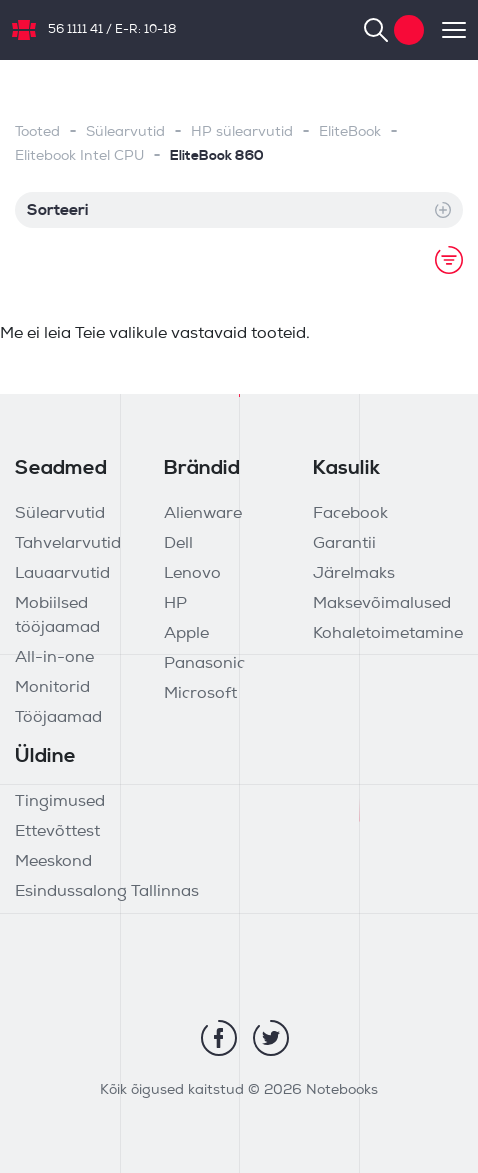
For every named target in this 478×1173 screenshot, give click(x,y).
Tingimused (60, 802)
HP (175, 604)
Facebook (350, 514)
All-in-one (54, 658)
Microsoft (200, 694)
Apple (186, 634)
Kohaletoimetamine (388, 634)
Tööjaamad (58, 718)
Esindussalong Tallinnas (107, 892)
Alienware (203, 514)
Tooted (37, 132)
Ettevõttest (57, 832)
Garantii (344, 544)
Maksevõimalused (382, 604)
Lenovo (192, 574)
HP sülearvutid (242, 132)
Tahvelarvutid (68, 544)
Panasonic (204, 664)
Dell (178, 544)
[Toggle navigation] (445, 30)
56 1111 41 (75, 30)
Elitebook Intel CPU (79, 156)
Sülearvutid (125, 132)
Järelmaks (354, 574)
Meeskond (53, 862)
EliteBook (350, 132)
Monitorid (52, 688)
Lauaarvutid (62, 574)
